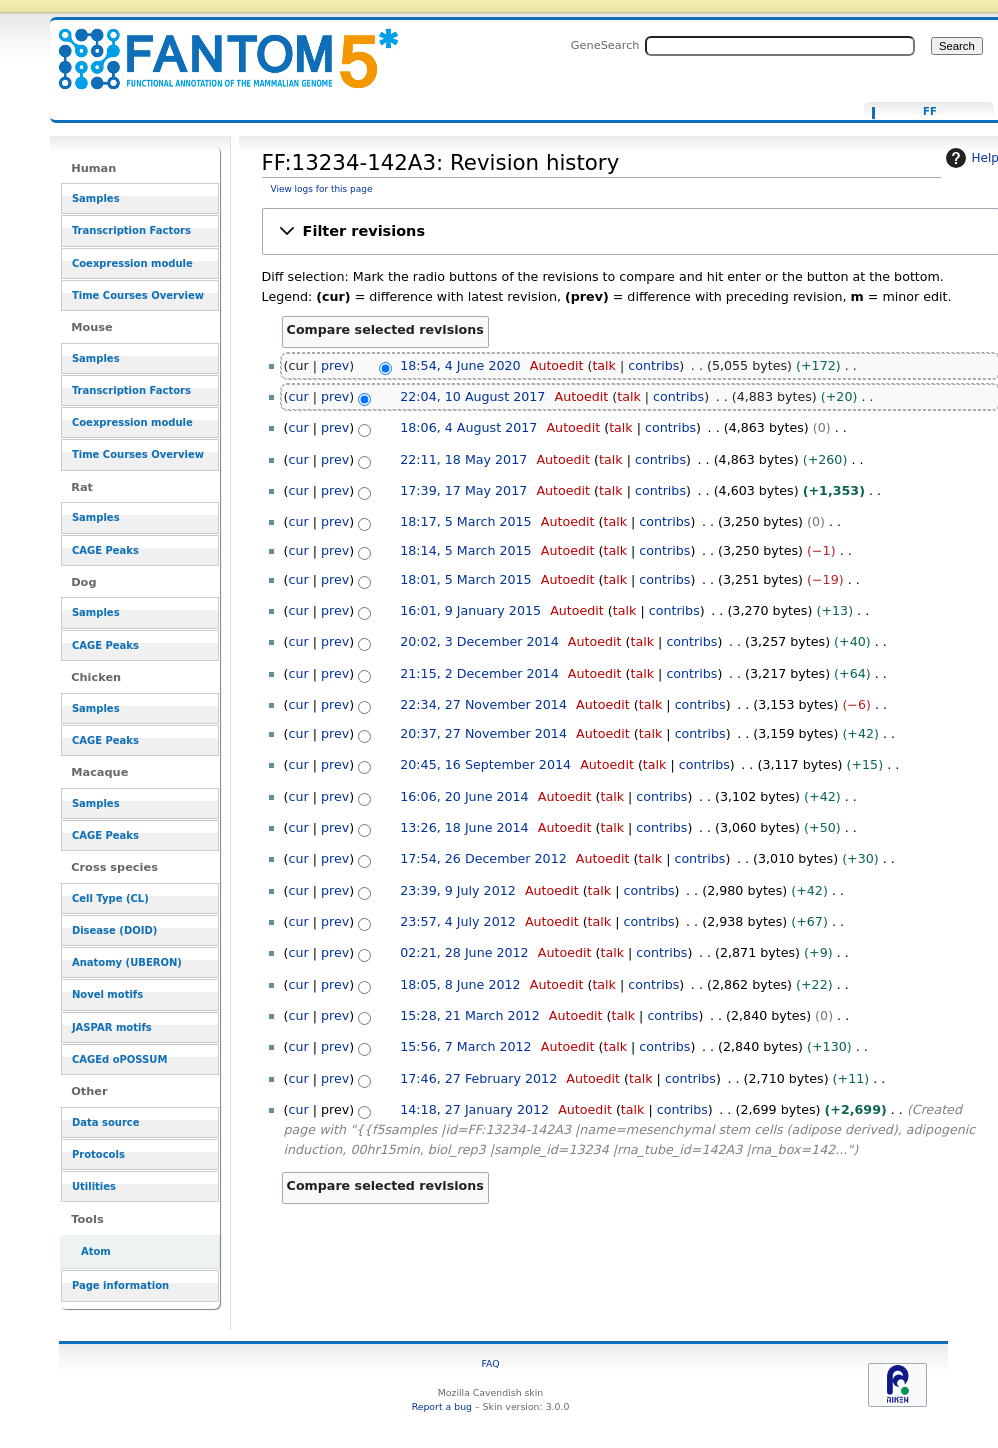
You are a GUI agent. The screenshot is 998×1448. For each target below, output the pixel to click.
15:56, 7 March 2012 (465, 1046)
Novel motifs (107, 994)
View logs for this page (322, 189)
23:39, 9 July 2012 (458, 890)
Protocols (98, 1154)
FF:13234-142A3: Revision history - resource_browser (216, 47)
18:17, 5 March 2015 (465, 521)
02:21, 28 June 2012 (464, 952)
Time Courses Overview (138, 295)
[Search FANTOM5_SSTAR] (780, 46)
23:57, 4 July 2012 (458, 921)
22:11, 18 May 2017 (463, 459)
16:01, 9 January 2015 (470, 610)
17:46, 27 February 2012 (478, 1078)
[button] (630, 231)
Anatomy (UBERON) (127, 962)
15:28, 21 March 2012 (469, 1015)
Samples (96, 198)
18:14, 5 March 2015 (465, 550)
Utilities (94, 1186)
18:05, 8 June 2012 (460, 984)
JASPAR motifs (112, 1027)
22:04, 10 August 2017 (472, 396)
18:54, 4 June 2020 (460, 365)
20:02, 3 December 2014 (479, 641)
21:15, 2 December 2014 (479, 673)
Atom (96, 1251)
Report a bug (442, 1406)
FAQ (490, 1363)
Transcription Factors (131, 230)
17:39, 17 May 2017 (463, 490)
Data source (106, 1122)
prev (335, 365)
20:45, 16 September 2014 (485, 764)
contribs (653, 365)
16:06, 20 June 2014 (464, 796)
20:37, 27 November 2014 (483, 733)
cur (299, 396)
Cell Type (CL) (110, 898)
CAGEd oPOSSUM (119, 1059)
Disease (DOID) (114, 930)
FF (930, 112)
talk (604, 365)
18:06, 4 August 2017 (468, 427)
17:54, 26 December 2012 (483, 858)
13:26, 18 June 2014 (464, 827)
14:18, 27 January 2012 (474, 1109)
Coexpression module (132, 263)
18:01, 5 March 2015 (465, 579)
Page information (120, 1285)
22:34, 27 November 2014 (483, 704)
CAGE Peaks (105, 550)
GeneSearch (605, 45)
